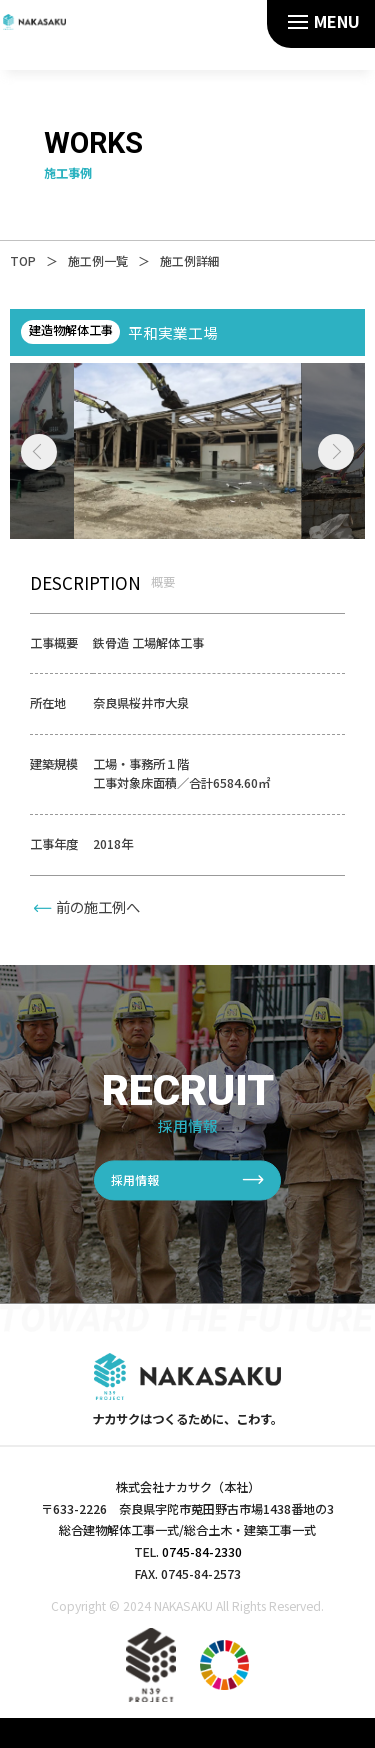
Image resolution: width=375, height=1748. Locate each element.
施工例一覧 (98, 260)
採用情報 (135, 1180)
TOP (23, 260)
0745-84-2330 (202, 1552)
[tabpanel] (188, 451)
